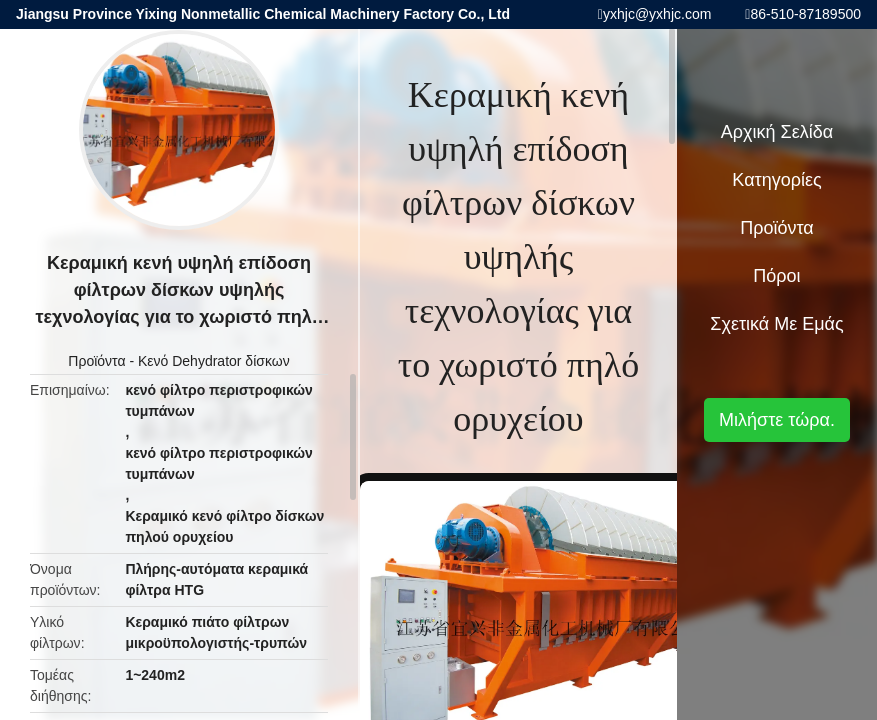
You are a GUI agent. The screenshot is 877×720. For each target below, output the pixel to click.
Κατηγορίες (776, 180)
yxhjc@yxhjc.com (657, 14)
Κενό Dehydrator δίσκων (214, 361)
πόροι (776, 276)
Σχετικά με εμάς (776, 324)
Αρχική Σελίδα (777, 132)
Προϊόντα (96, 361)
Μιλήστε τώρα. (777, 420)
